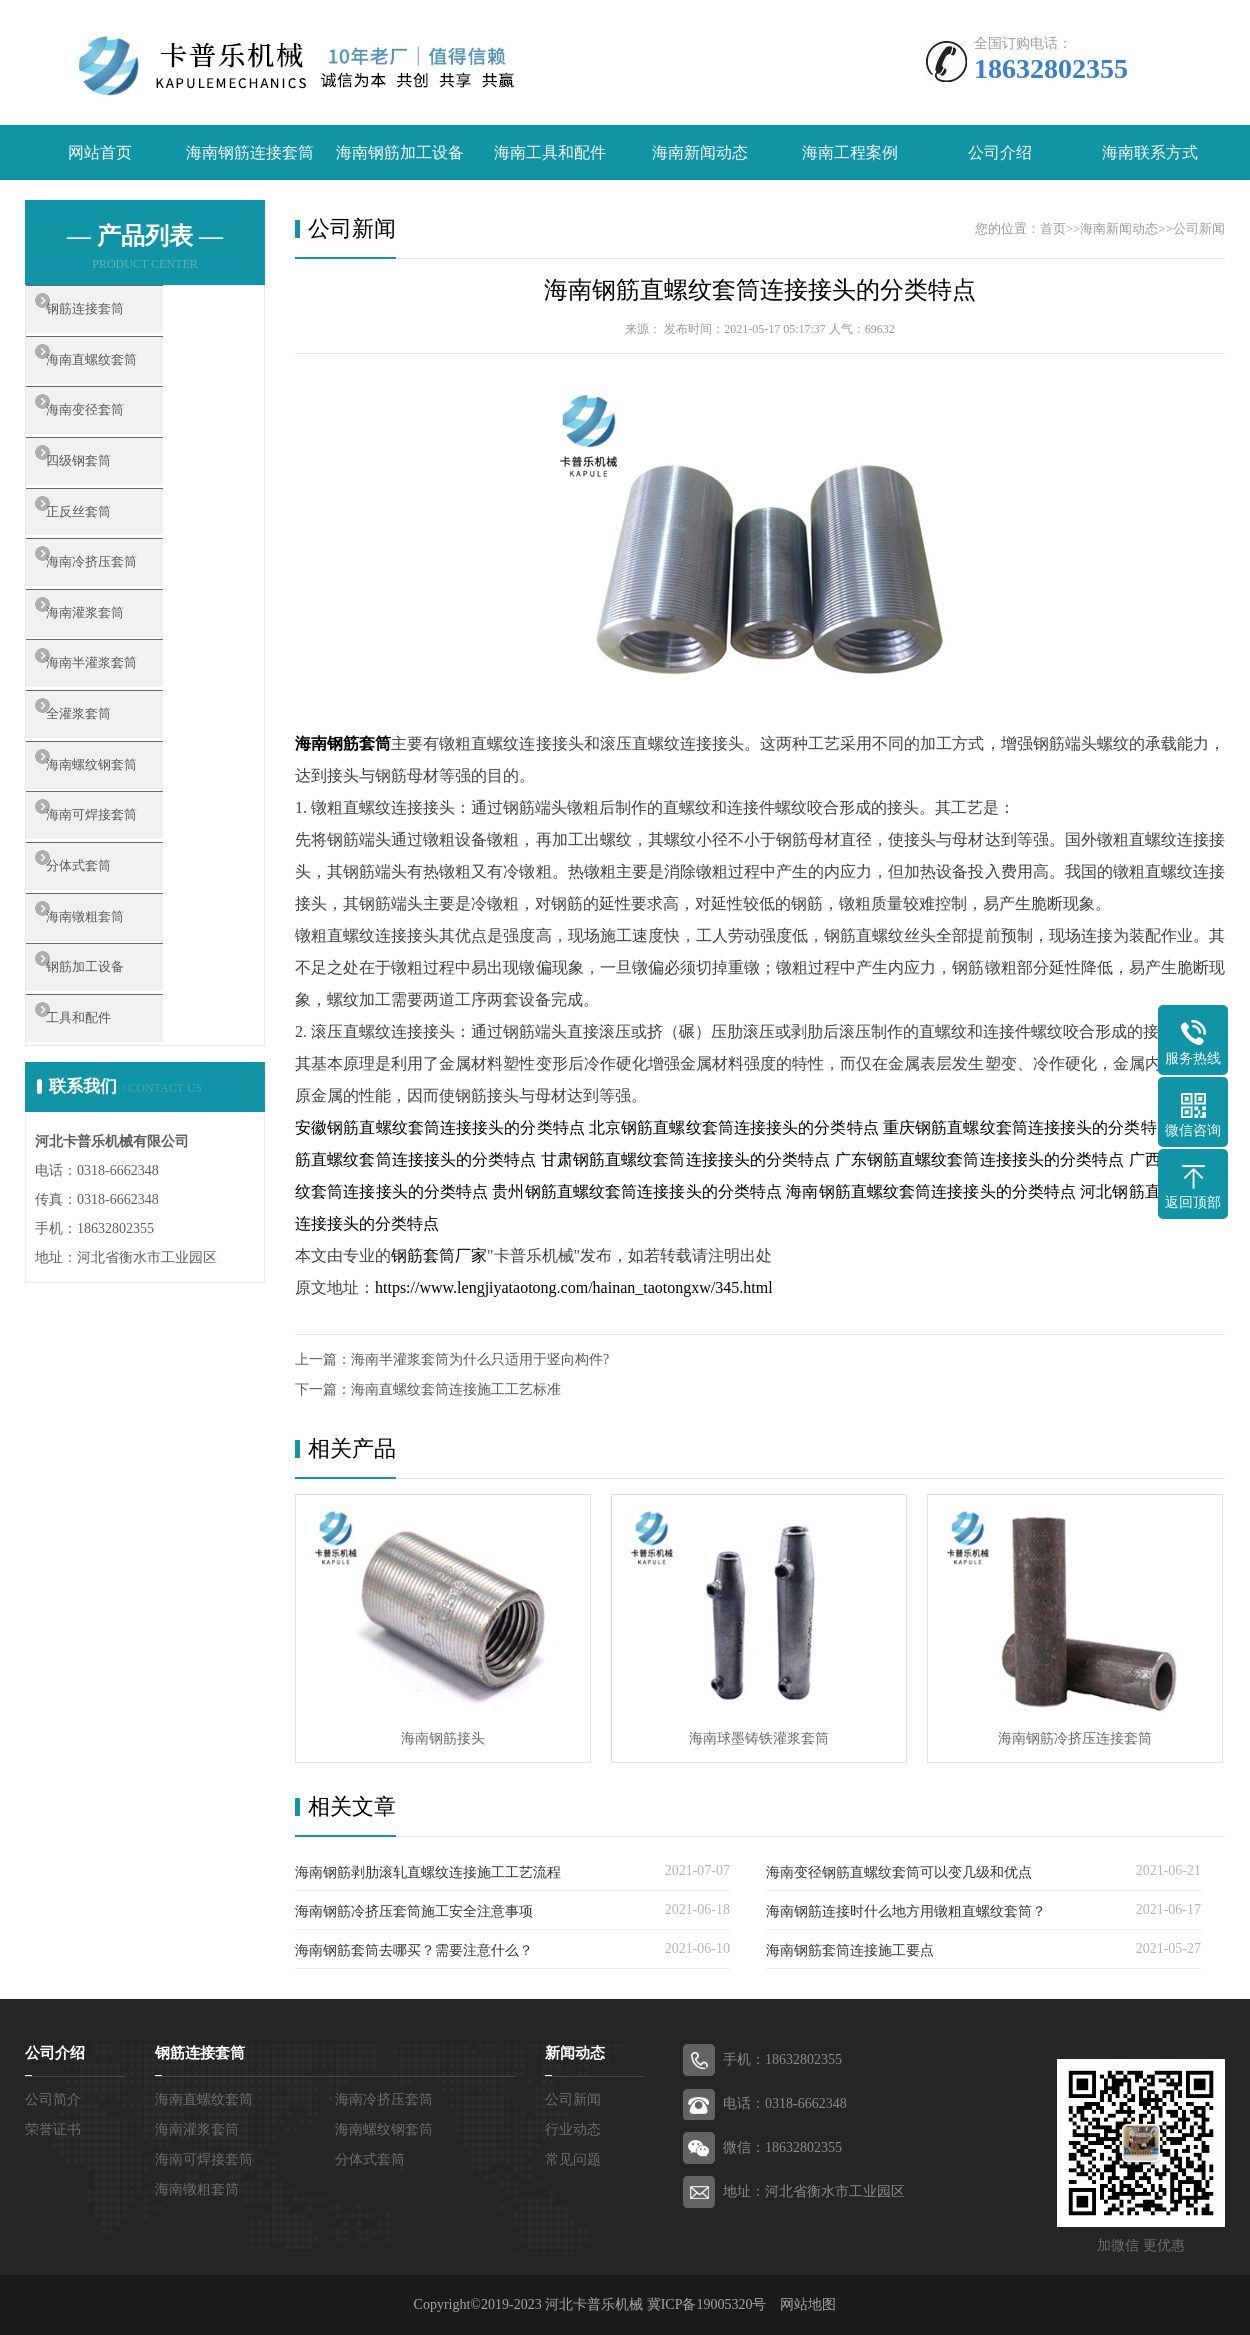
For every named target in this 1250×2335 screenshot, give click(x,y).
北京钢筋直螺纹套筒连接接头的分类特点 (734, 1127)
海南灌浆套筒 (117, 669)
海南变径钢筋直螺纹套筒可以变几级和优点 (899, 1872)
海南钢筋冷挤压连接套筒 (1075, 1738)
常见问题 (573, 2159)
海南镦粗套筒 (117, 1023)
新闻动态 (575, 2053)
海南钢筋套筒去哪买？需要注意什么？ (414, 1950)
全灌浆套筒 (109, 787)
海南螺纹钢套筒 (124, 846)
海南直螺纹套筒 (124, 374)
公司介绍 (1000, 152)
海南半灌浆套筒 (124, 728)
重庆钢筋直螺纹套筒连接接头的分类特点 (1028, 1127)
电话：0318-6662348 (785, 2103)
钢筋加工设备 (117, 1082)
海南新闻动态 (700, 152)
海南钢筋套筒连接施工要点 (850, 1950)
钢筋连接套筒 (117, 315)
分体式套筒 (109, 964)
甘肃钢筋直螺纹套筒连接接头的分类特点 (686, 1159)
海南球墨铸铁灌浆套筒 (759, 1738)
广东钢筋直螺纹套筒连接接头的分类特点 (980, 1159)
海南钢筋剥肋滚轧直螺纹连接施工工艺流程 (428, 1872)
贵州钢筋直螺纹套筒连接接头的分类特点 (637, 1191)
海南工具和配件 (550, 152)
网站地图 (808, 2304)
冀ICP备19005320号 (707, 2304)
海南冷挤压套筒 (124, 610)
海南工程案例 (850, 152)
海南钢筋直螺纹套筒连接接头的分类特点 (760, 290)
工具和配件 (109, 1141)
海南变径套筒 (117, 433)
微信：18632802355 (782, 2147)
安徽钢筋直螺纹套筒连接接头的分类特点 (440, 1127)
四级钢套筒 (109, 492)
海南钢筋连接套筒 (250, 152)
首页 (1053, 228)
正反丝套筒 (109, 551)
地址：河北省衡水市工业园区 (814, 2191)
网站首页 (100, 152)
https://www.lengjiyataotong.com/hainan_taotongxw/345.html (574, 1287)
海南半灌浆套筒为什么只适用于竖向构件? (480, 1359)
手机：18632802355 (782, 2059)
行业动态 (573, 2129)
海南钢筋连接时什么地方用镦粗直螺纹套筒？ (906, 1911)
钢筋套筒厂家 (439, 1255)
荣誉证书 (53, 2129)
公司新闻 (1199, 228)
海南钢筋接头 (443, 1738)
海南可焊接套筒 (124, 905)
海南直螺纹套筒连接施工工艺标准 (456, 1389)
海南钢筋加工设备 (400, 152)
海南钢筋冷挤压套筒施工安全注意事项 (414, 1911)
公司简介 (53, 2099)
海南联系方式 (1150, 152)
